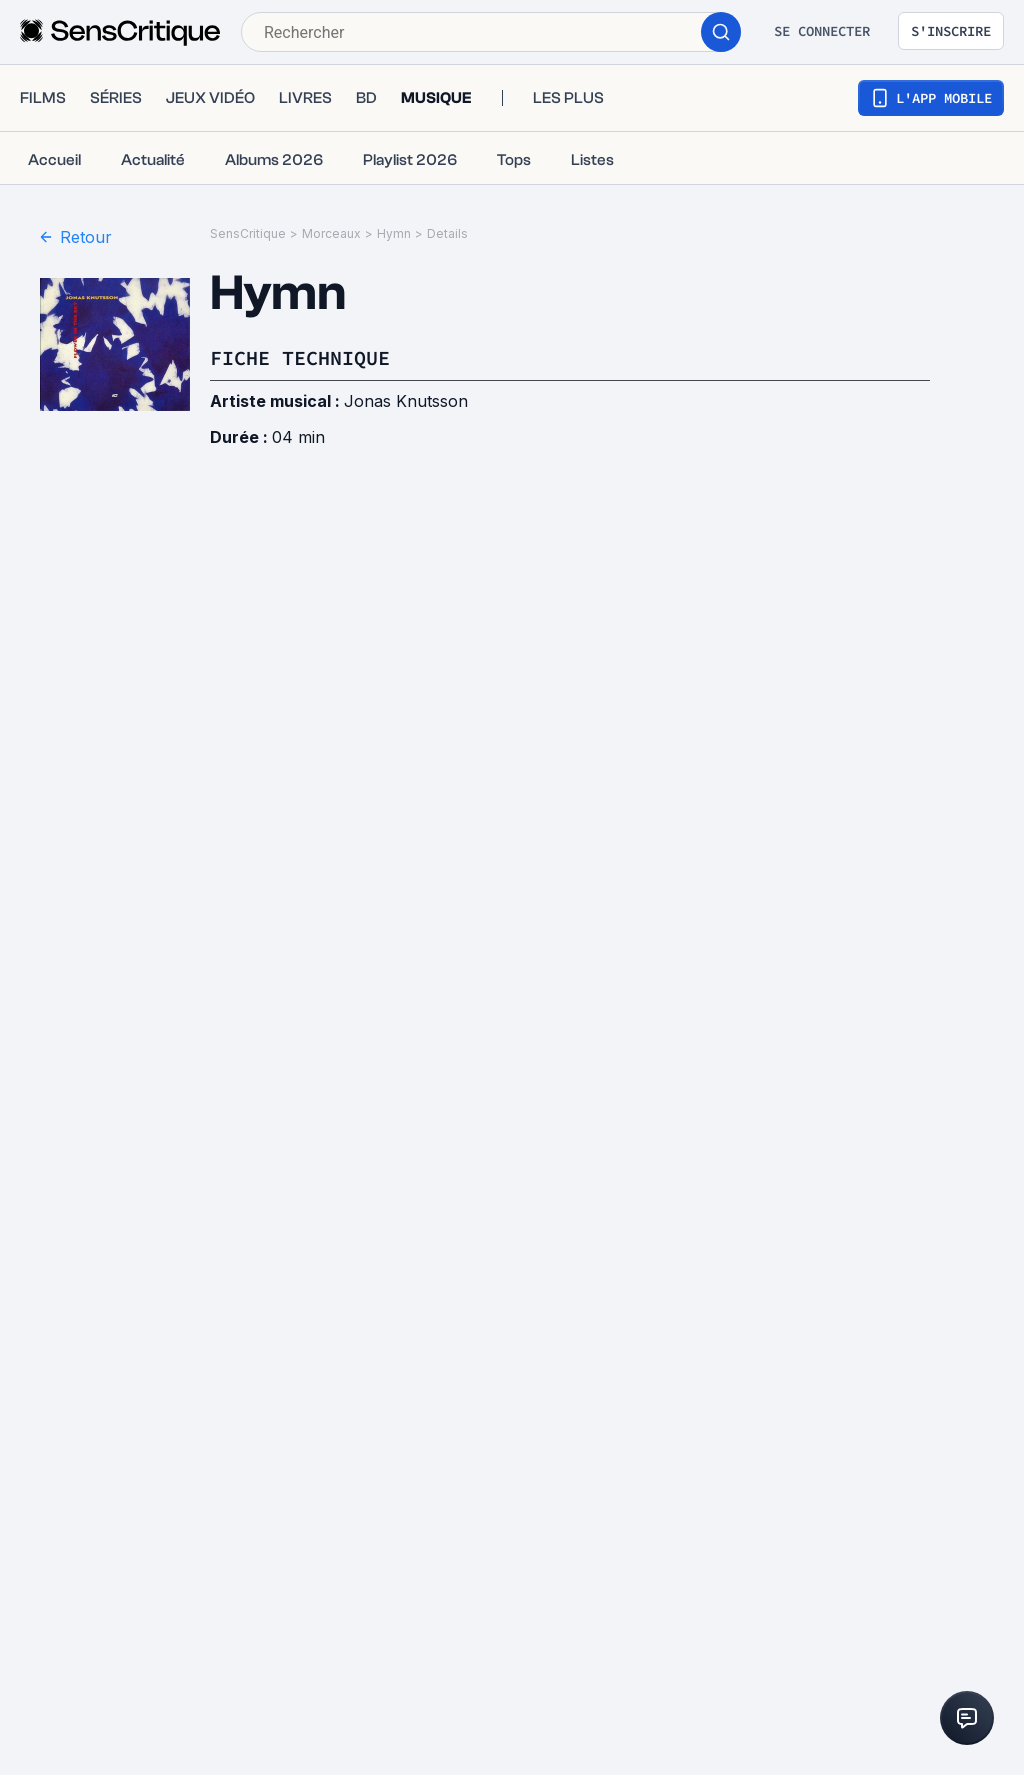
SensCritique (248, 233)
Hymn (394, 233)
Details (447, 233)
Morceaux (331, 233)
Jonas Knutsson (406, 401)
